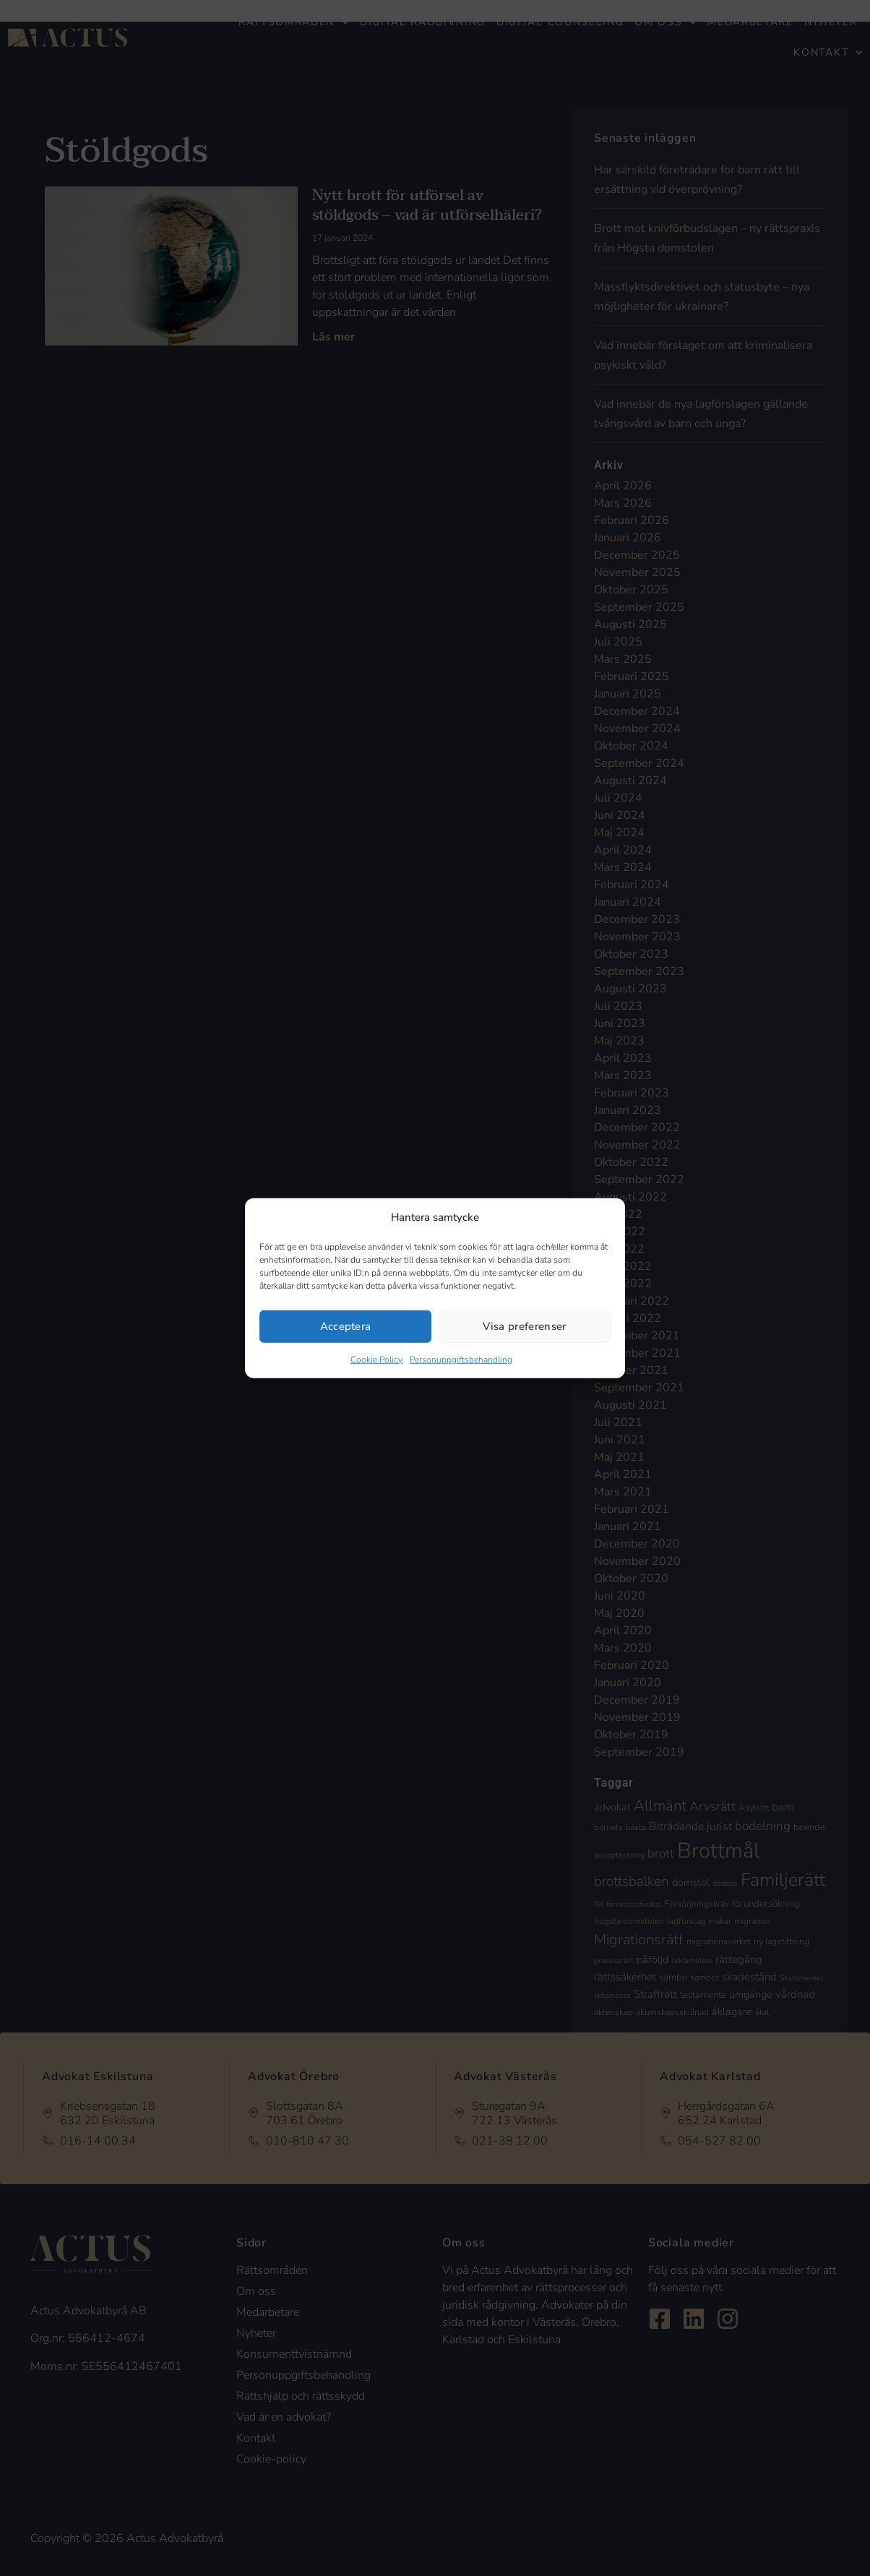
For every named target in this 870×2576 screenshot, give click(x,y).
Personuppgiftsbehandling (461, 1359)
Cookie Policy (376, 1359)
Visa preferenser (524, 1326)
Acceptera (345, 1326)
